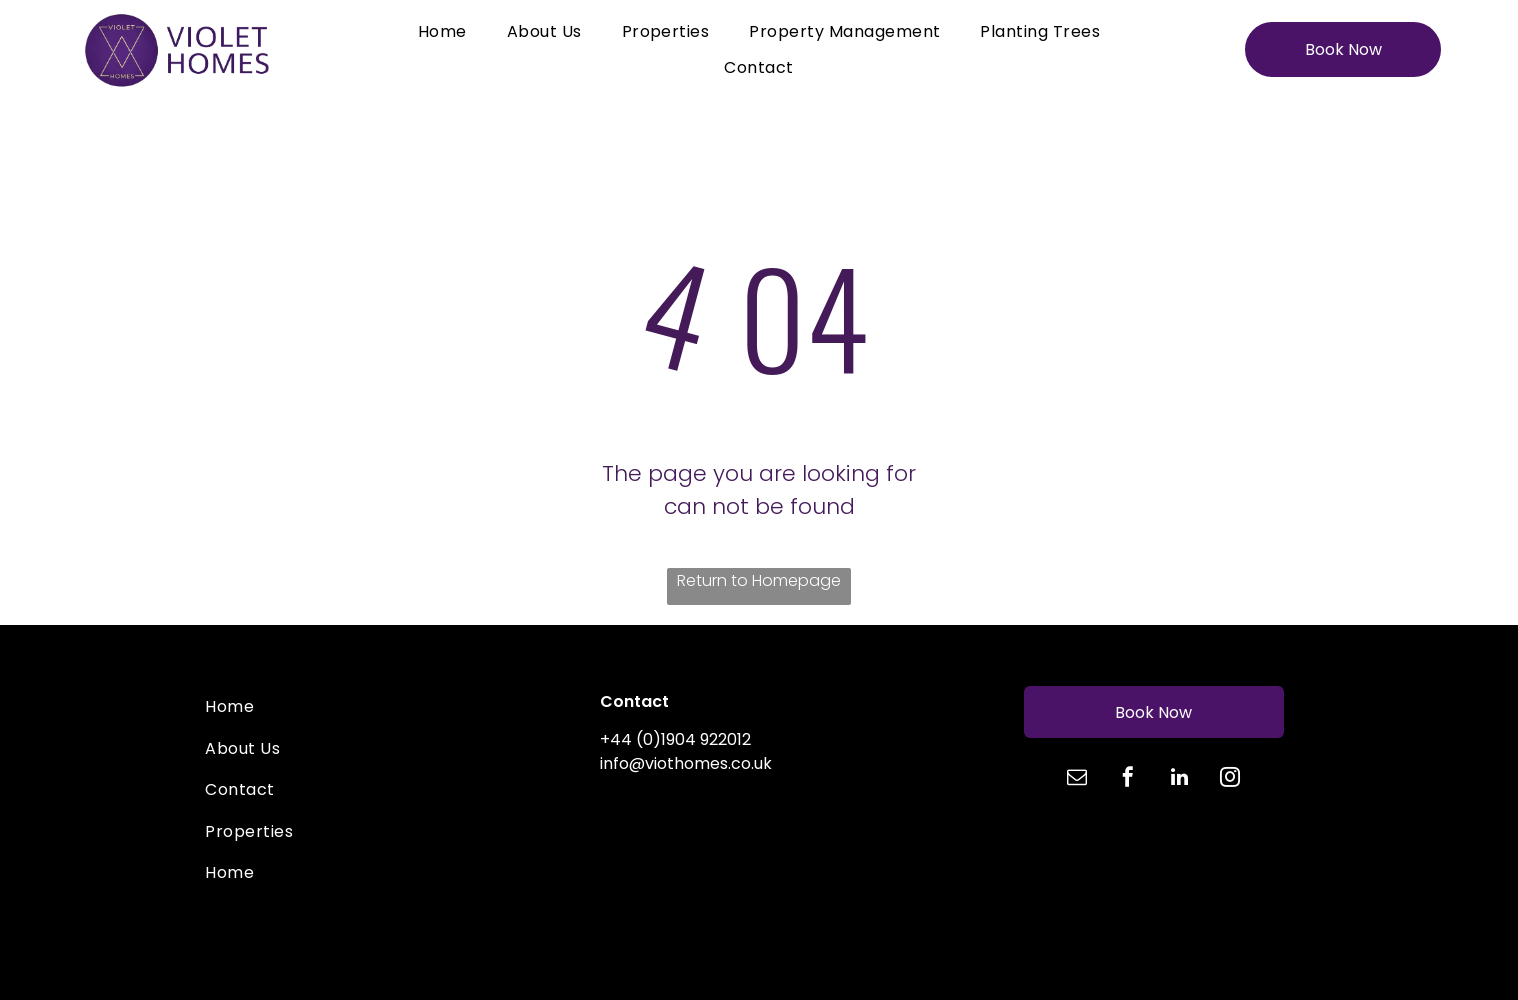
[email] (1077, 779)
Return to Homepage (759, 580)
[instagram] (1230, 779)
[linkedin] (1179, 779)
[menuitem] (442, 31)
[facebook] (1128, 779)
